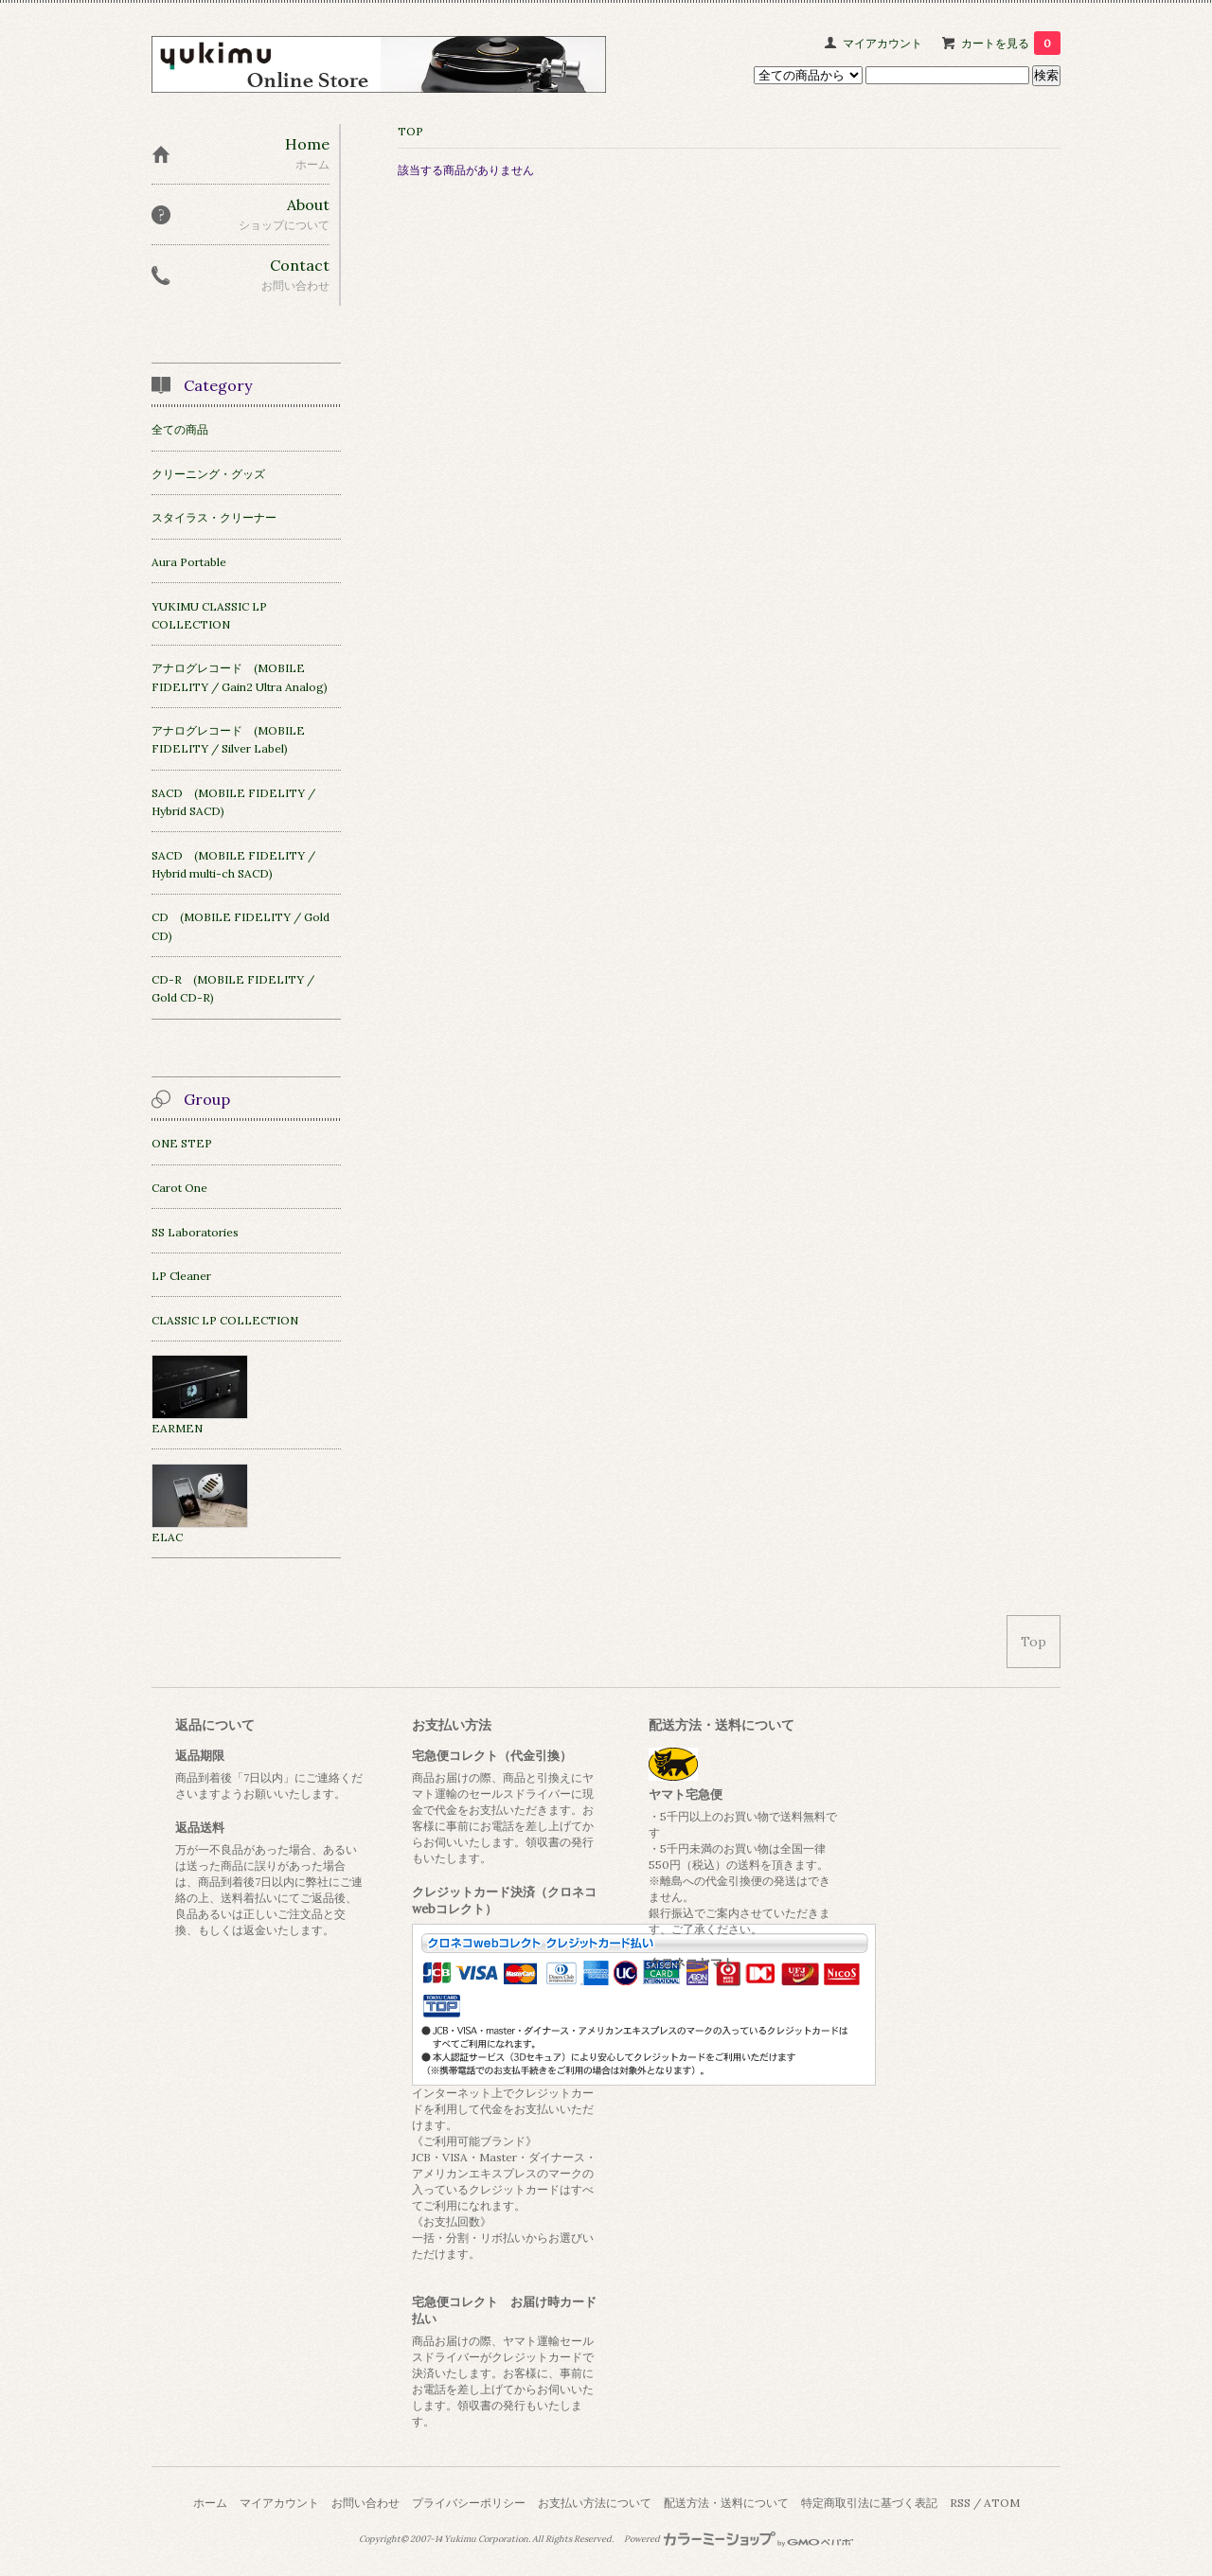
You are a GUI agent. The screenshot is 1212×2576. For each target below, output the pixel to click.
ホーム (210, 2503)
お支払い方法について (594, 2503)
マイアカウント (882, 43)
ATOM (1002, 2503)
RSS (960, 2503)
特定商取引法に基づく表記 (869, 2503)
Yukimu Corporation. (487, 2539)
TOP (410, 131)
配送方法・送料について (726, 2503)
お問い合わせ (365, 2503)
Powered (739, 2539)
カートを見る (1010, 43)
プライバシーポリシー (469, 2503)
